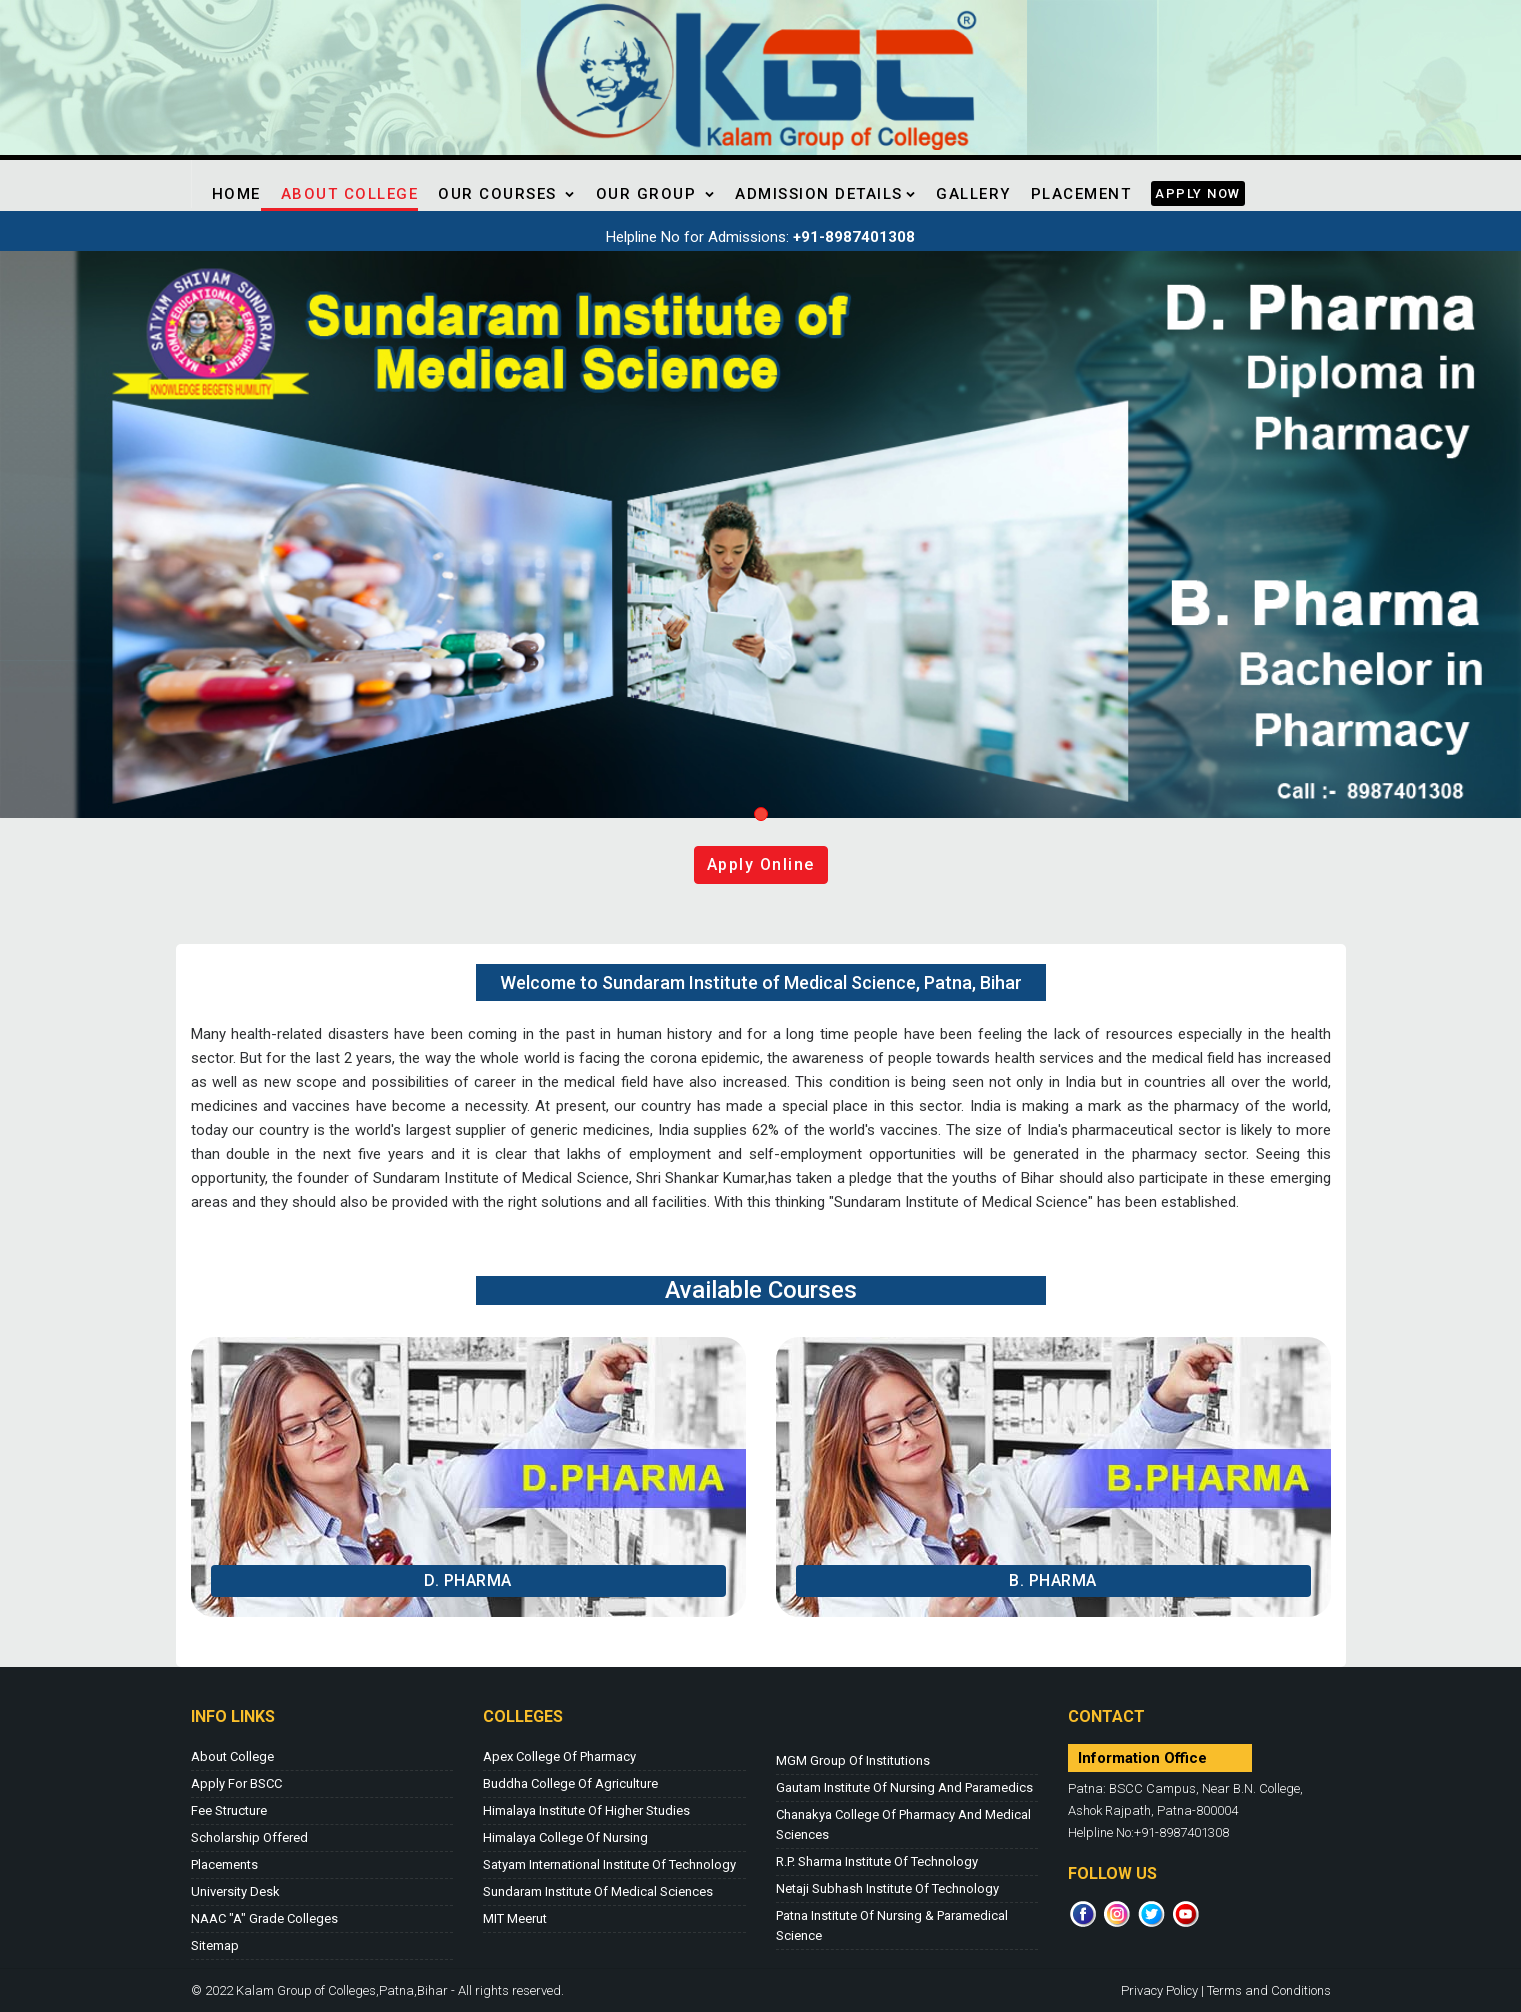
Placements (224, 1864)
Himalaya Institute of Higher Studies (586, 1810)
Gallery (973, 194)
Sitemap (215, 1945)
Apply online (761, 864)
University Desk (235, 1891)
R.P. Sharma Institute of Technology (877, 1861)
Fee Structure (229, 1810)
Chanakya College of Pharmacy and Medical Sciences (903, 1824)
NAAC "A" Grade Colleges (264, 1918)
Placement (1081, 194)
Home (236, 194)
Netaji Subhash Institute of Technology (887, 1888)
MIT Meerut (515, 1918)
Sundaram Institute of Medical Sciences (598, 1891)
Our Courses (507, 194)
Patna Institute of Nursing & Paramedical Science (892, 1925)
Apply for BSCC (236, 1783)
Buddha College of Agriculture (570, 1783)
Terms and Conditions (1269, 1990)
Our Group (656, 194)
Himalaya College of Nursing (565, 1837)
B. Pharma (1053, 1580)
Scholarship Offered (249, 1837)
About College (350, 194)
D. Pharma (468, 1580)
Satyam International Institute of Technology (609, 1864)
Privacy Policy (1159, 1990)
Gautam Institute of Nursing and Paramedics (904, 1787)
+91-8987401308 (854, 237)
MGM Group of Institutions (853, 1760)
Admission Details (825, 194)
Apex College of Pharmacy (559, 1756)
